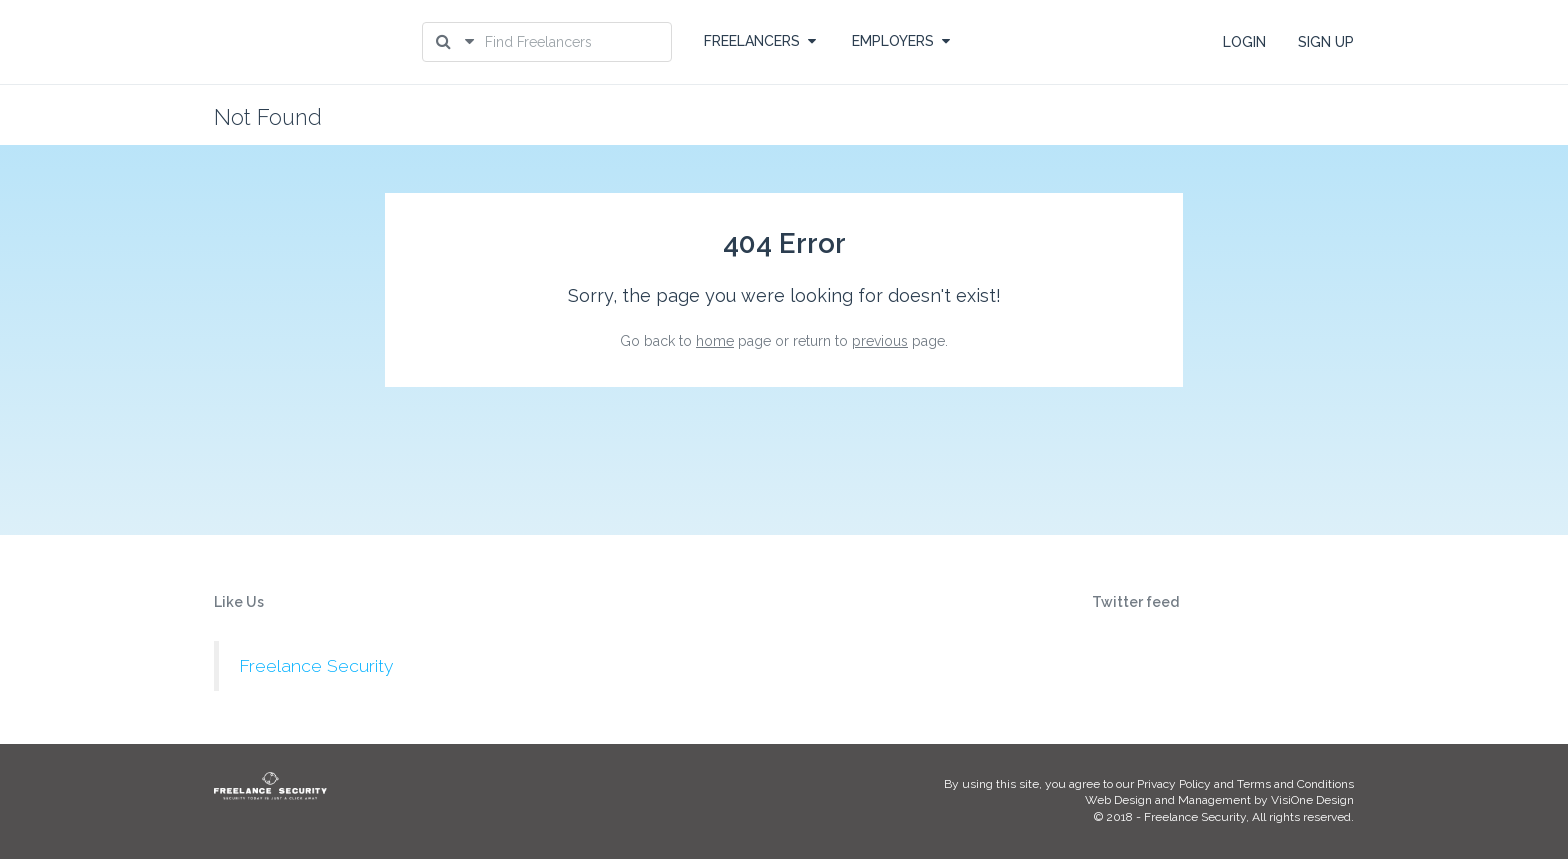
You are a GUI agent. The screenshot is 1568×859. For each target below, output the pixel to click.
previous (880, 341)
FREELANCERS (760, 41)
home (715, 341)
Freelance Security (316, 666)
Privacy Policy (1174, 784)
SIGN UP (1326, 42)
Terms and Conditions (1295, 784)
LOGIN (1244, 42)
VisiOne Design (1312, 800)
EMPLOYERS (901, 41)
